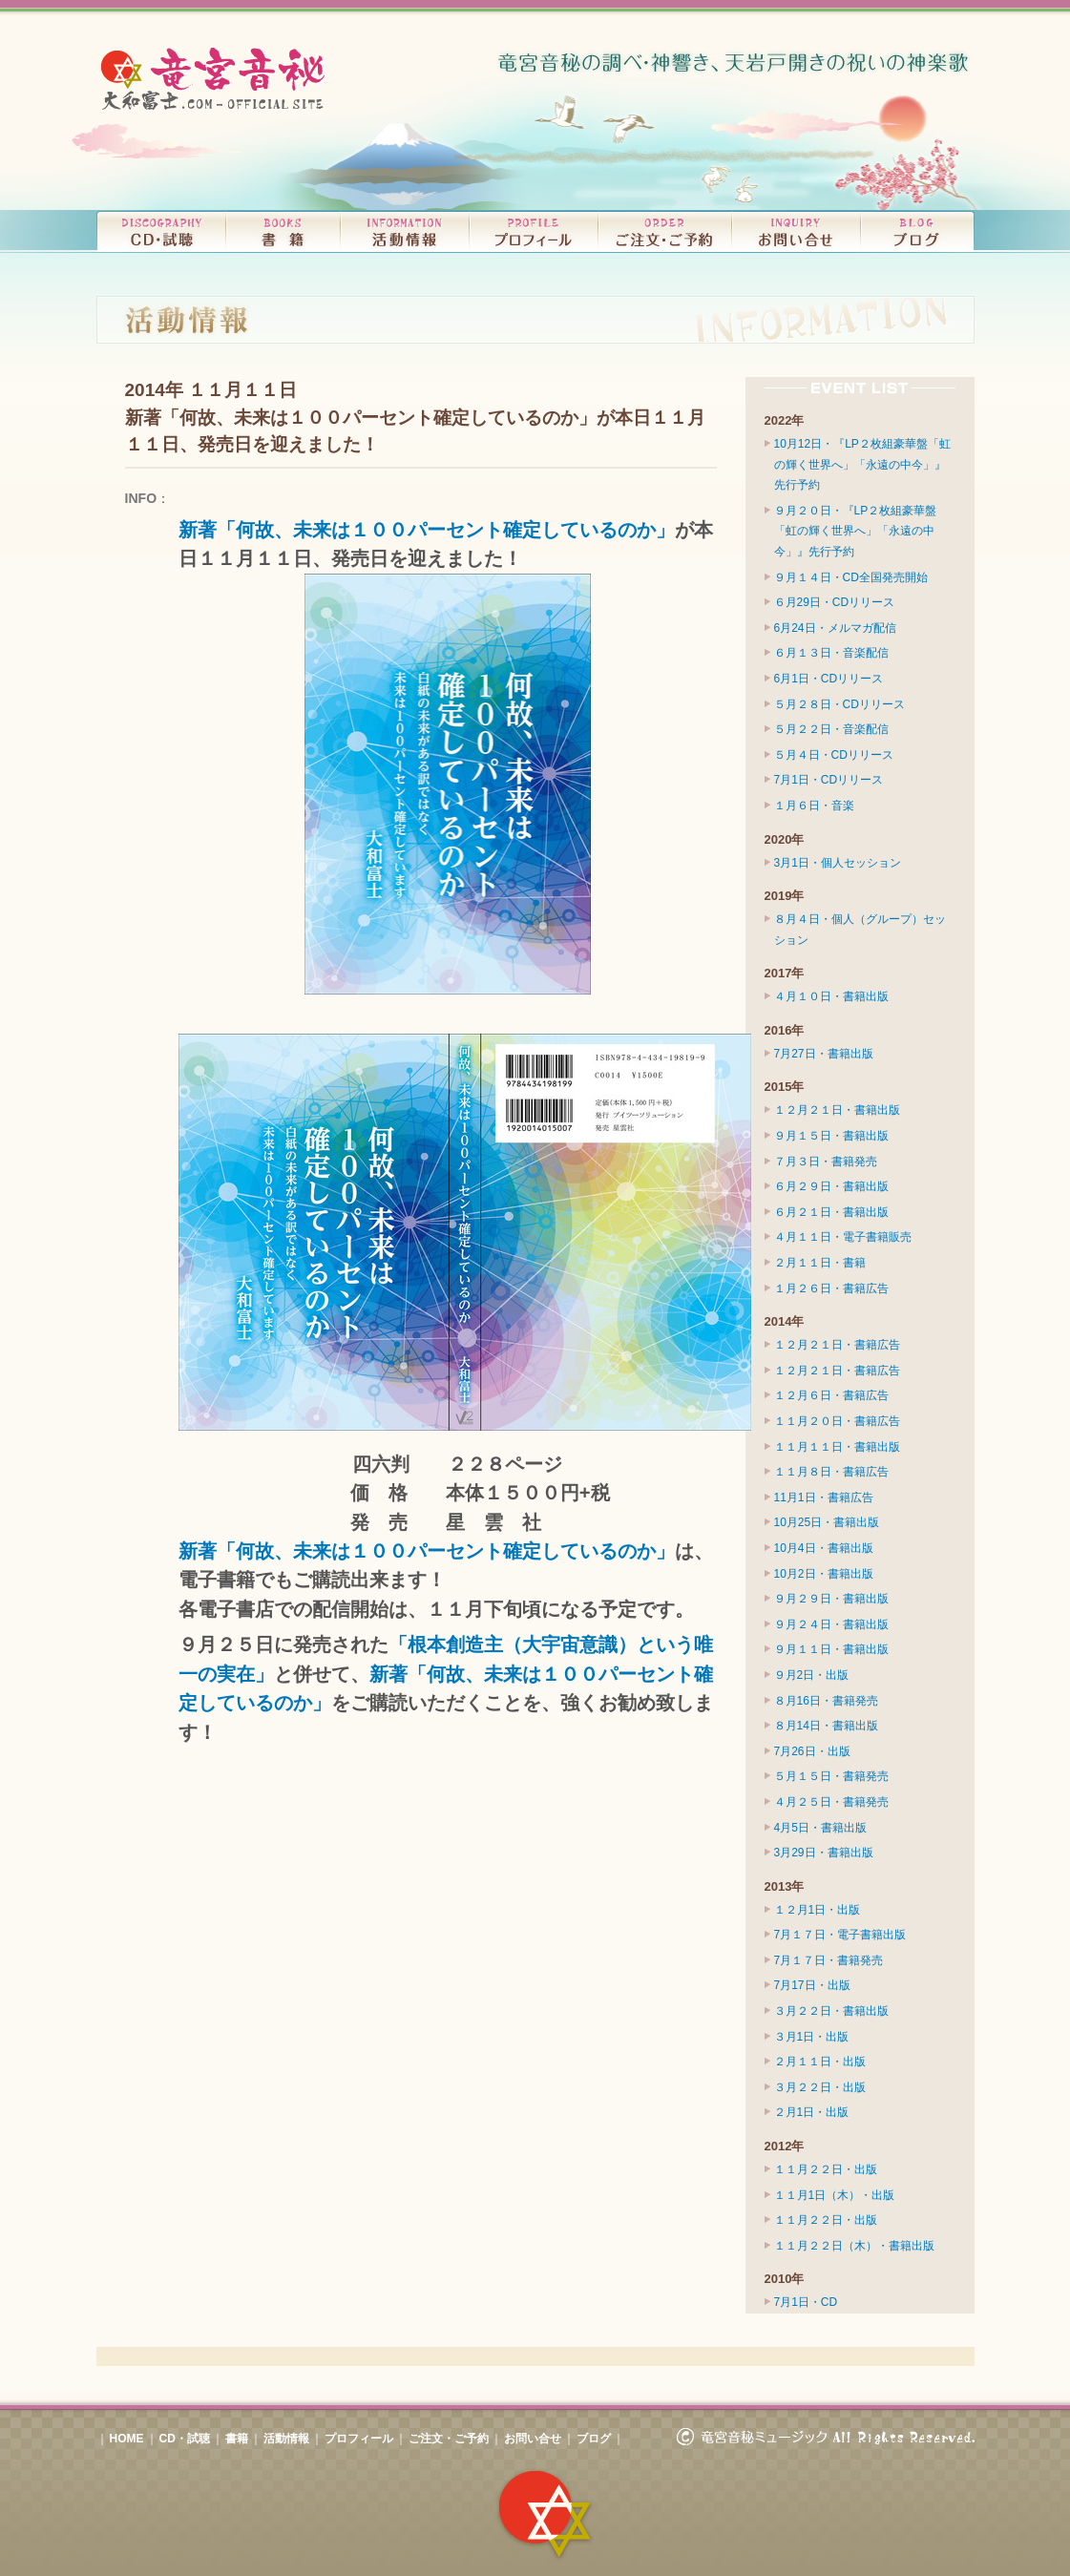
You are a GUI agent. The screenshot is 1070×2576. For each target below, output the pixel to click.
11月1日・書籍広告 (823, 1497)
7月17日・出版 (812, 1985)
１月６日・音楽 (814, 805)
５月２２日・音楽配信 (831, 729)
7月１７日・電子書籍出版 (840, 1934)
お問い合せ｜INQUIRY (795, 231)
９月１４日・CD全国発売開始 (851, 577)
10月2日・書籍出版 (823, 1574)
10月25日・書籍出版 (827, 1522)
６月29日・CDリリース (834, 602)
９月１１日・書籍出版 (831, 1649)
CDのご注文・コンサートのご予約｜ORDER (664, 231)
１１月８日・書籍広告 (831, 1471)
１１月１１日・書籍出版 (837, 1447)
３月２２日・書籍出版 (831, 2011)
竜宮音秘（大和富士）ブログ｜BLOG (917, 231)
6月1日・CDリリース (829, 678)
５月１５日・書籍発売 (831, 1776)
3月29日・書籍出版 (823, 1852)
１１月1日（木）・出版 (834, 2195)
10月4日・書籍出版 (823, 1548)
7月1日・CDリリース (829, 779)
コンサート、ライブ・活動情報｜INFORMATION (404, 231)
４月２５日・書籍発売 (831, 1802)
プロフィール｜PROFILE (533, 231)
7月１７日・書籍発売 (829, 1960)
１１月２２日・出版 (825, 2169)
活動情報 (286, 2438)
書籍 (236, 2438)
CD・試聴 (184, 2438)
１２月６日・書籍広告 (831, 1395)
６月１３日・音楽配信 (831, 653)
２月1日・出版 (812, 2112)
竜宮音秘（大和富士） (215, 79)
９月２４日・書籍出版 (831, 1624)
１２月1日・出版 (817, 1909)
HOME (127, 2438)
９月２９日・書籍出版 (831, 1598)
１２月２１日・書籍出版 (837, 1110)
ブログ (594, 2438)
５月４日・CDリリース (833, 755)
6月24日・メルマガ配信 (835, 628)
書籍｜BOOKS (282, 231)
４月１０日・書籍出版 (831, 996)
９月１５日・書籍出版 (831, 1135)
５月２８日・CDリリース (839, 704)
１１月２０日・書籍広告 (837, 1421)
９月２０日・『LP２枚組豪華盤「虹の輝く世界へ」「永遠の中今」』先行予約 (855, 531)
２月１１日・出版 (820, 2061)
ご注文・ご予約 (449, 2438)
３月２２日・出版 (820, 2087)
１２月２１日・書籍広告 (837, 1344)
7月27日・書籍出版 (823, 1053)
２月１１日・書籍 (820, 1262)
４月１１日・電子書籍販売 (843, 1237)
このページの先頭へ (535, 2356)
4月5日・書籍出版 (820, 1827)
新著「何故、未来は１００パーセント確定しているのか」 (426, 529)
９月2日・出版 (812, 1675)
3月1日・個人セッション (837, 862)
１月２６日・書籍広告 (831, 1288)
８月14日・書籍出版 (826, 1725)
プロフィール (359, 2438)
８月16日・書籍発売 (826, 1700)
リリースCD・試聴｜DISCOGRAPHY (160, 231)
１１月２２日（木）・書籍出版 (854, 2245)
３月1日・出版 (812, 2036)
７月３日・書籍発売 (825, 1161)
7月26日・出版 (812, 1751)
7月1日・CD (806, 2302)
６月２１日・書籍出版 (831, 1212)
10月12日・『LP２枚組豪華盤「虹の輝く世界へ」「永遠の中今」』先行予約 (862, 464)
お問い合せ (532, 2438)
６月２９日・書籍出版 (831, 1186)
